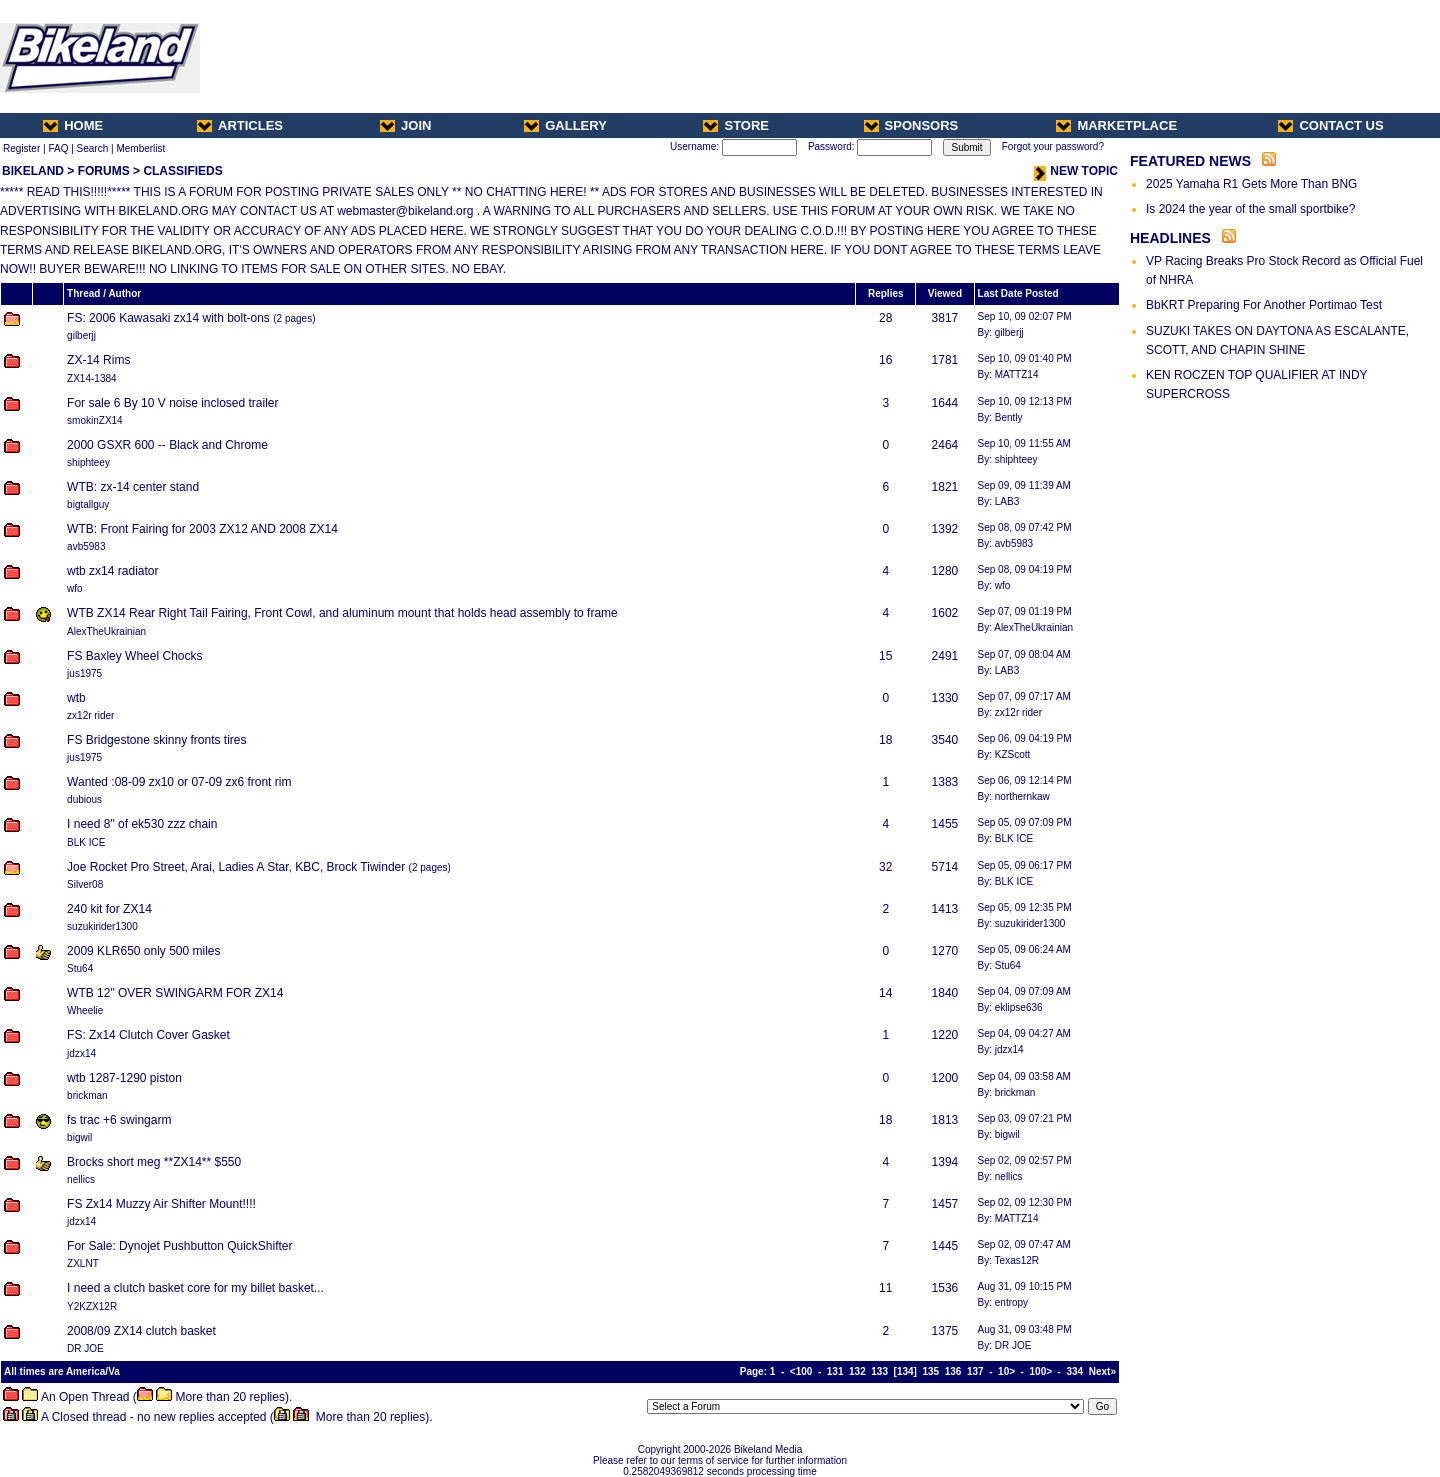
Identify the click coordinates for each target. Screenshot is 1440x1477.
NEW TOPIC (1076, 171)
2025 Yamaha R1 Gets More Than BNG (1251, 184)
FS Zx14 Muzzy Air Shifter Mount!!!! (161, 1204)
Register (21, 148)
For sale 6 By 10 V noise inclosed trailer (172, 403)
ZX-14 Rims (98, 360)
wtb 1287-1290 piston (124, 1078)
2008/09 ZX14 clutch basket (141, 1331)
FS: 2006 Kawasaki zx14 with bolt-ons (168, 318)
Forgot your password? (1053, 146)
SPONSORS (911, 125)
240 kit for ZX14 (109, 909)
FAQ (58, 148)
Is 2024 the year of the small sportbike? (1250, 209)
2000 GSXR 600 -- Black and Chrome (167, 445)
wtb (76, 698)
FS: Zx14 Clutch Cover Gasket (148, 1035)
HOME (73, 125)
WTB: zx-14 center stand (133, 487)
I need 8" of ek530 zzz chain (142, 824)
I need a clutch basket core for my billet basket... (195, 1288)
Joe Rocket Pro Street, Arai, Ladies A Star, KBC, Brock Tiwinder (236, 867)
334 (1075, 1371)
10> (1006, 1371)
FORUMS (104, 171)
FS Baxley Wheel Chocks (134, 656)
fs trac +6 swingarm (119, 1120)
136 (953, 1371)
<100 (801, 1371)
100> (1041, 1371)
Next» (1102, 1371)
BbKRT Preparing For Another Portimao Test (1264, 305)
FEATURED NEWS (1190, 161)
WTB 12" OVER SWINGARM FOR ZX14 (175, 993)
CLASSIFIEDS (182, 171)
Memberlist (140, 148)
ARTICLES (240, 125)
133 (879, 1371)
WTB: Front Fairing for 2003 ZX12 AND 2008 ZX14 (202, 529)
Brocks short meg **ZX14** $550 (154, 1162)
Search (93, 148)
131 (835, 1371)
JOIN (405, 125)
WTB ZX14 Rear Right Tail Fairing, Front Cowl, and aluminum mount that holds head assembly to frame (342, 613)
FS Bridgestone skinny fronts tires (156, 740)
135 (930, 1371)
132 (857, 1371)
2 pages (295, 318)
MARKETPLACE (1116, 125)
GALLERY (565, 125)
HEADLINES (1170, 238)
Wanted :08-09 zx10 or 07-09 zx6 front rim (179, 782)
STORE (736, 125)
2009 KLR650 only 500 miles (143, 951)
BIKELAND (33, 171)
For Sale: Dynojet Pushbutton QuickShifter (179, 1246)
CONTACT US (1330, 125)
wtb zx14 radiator (112, 571)
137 (975, 1371)
